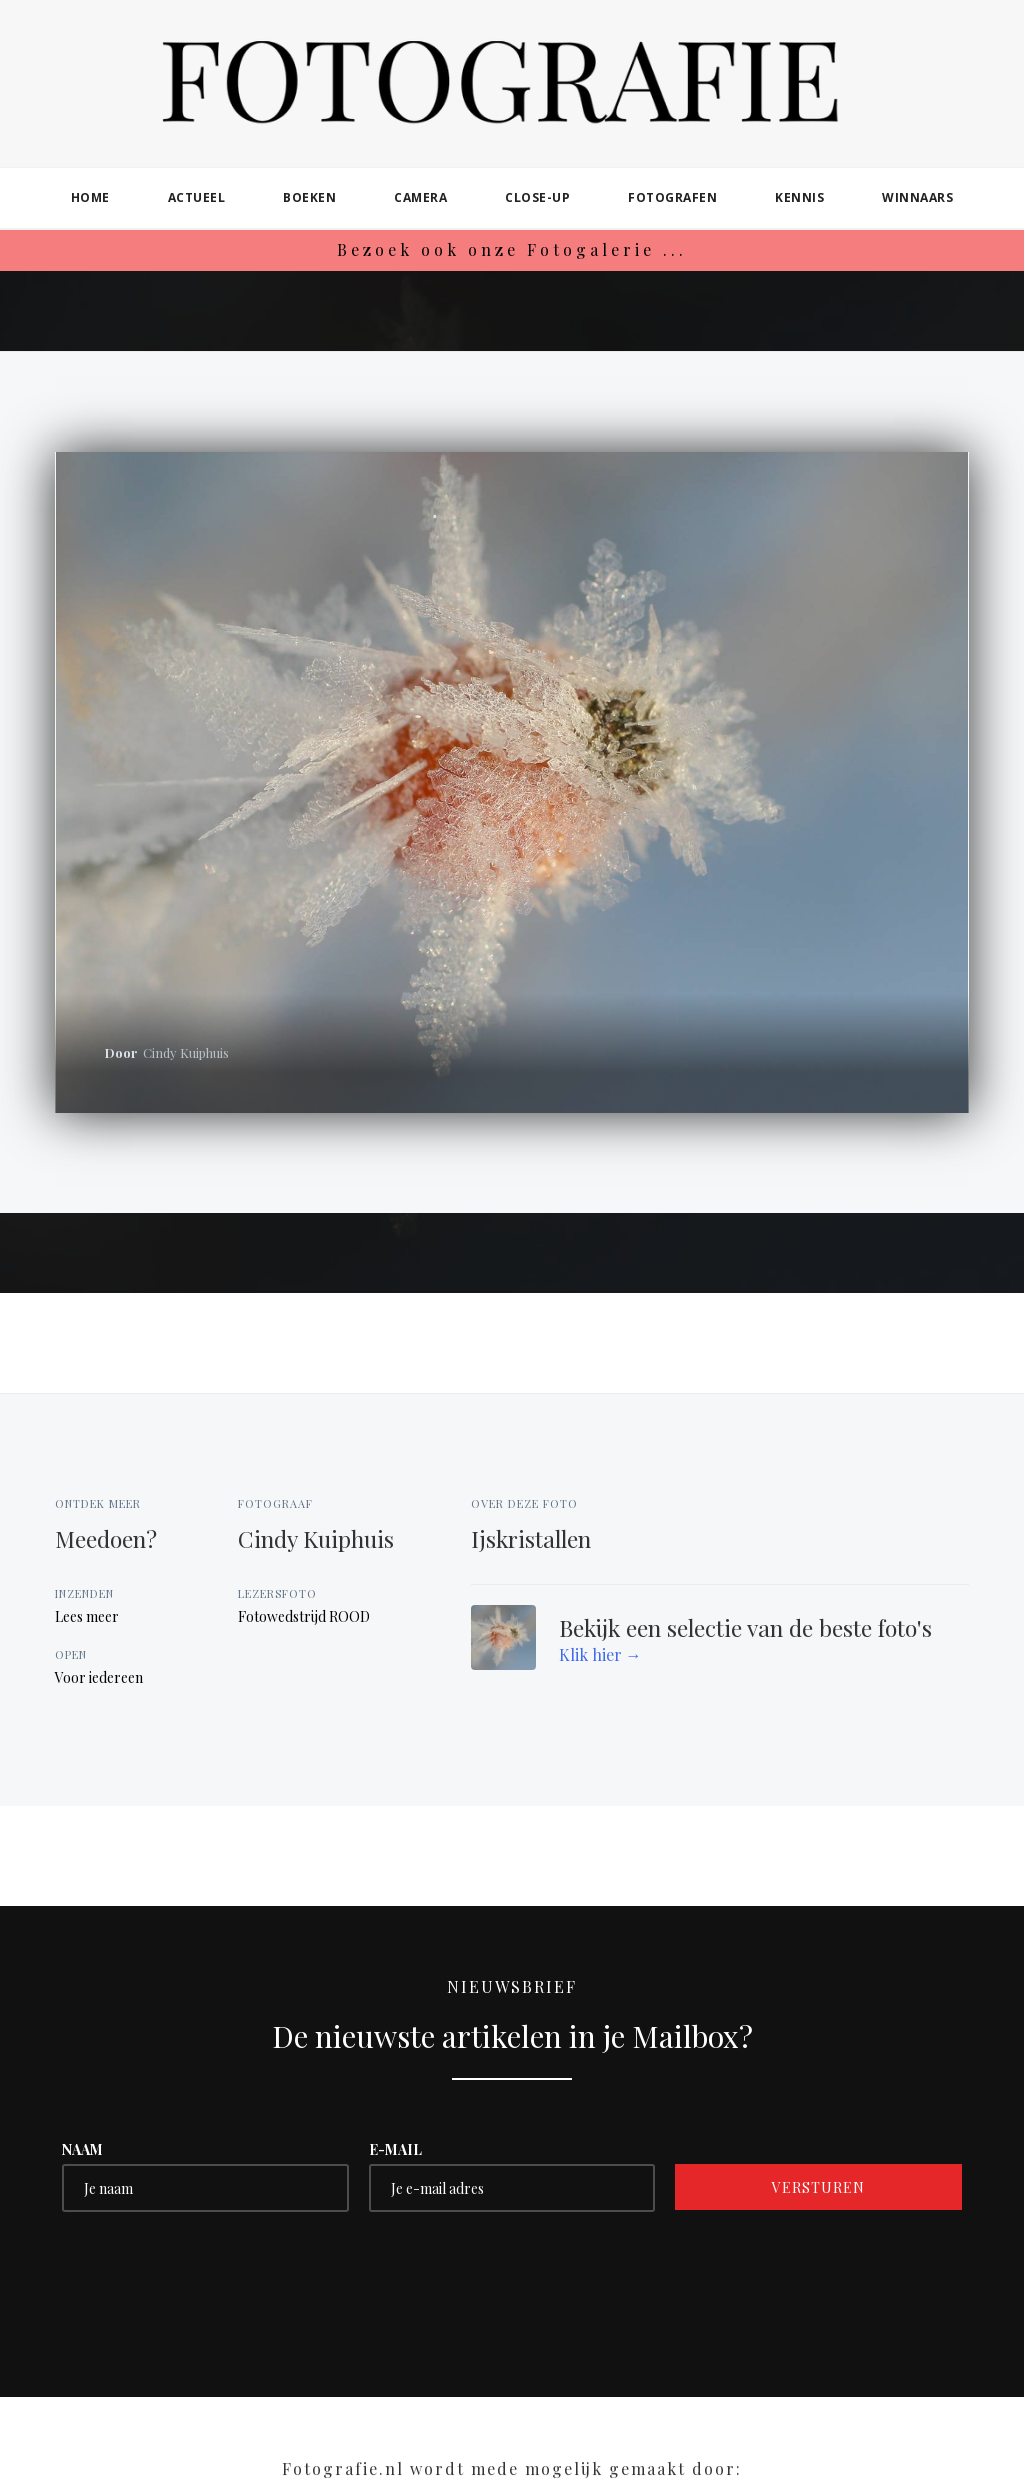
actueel (197, 197)
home (90, 197)
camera (420, 197)
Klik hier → (600, 1654)
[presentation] (214, 2271)
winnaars (917, 197)
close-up (537, 197)
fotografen (672, 197)
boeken (309, 197)
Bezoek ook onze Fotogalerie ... (512, 249)
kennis (799, 197)
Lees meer (87, 1616)
